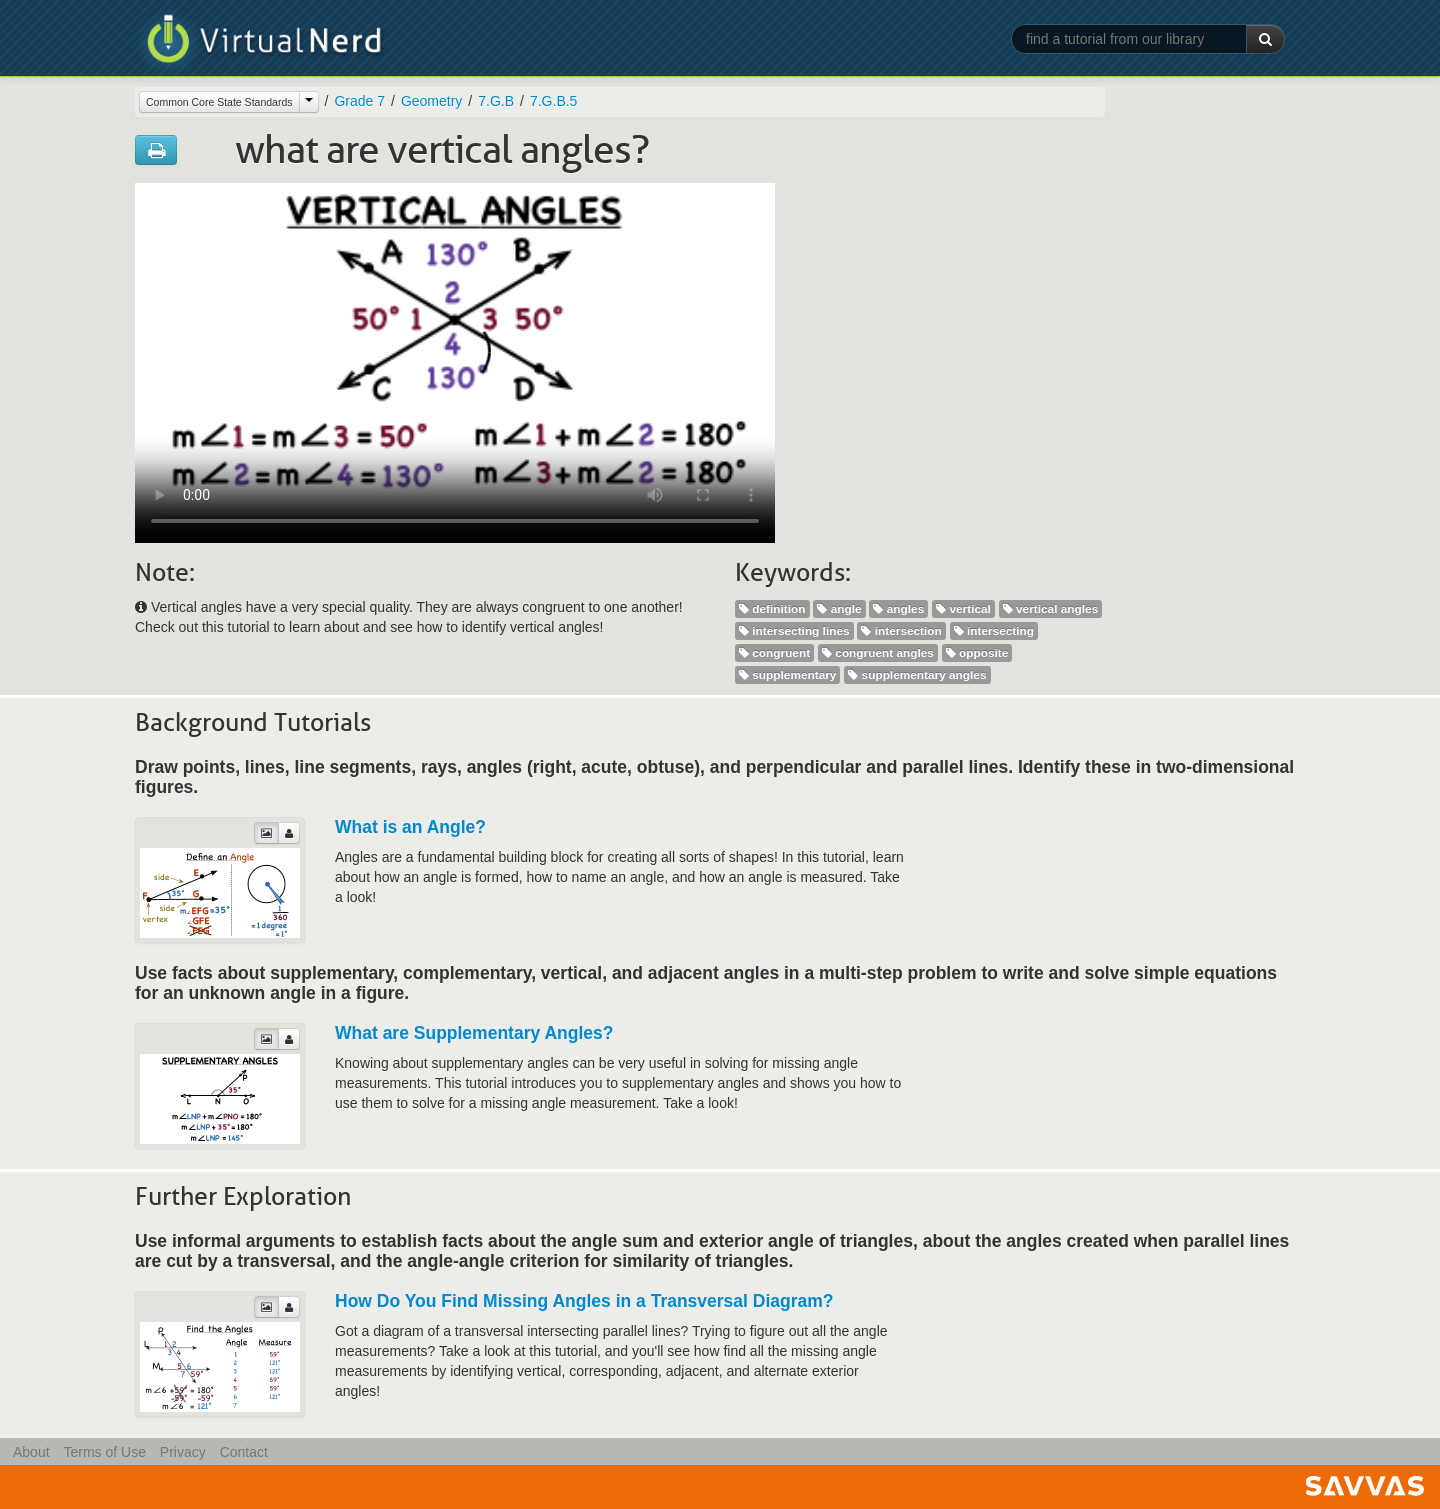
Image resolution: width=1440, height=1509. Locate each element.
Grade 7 (359, 101)
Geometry (431, 101)
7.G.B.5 (553, 101)
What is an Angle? (410, 827)
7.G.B (496, 101)
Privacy (183, 1452)
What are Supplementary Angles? (474, 1033)
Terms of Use (104, 1452)
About (31, 1452)
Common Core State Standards (219, 102)
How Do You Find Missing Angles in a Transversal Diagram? (584, 1301)
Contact (244, 1452)
